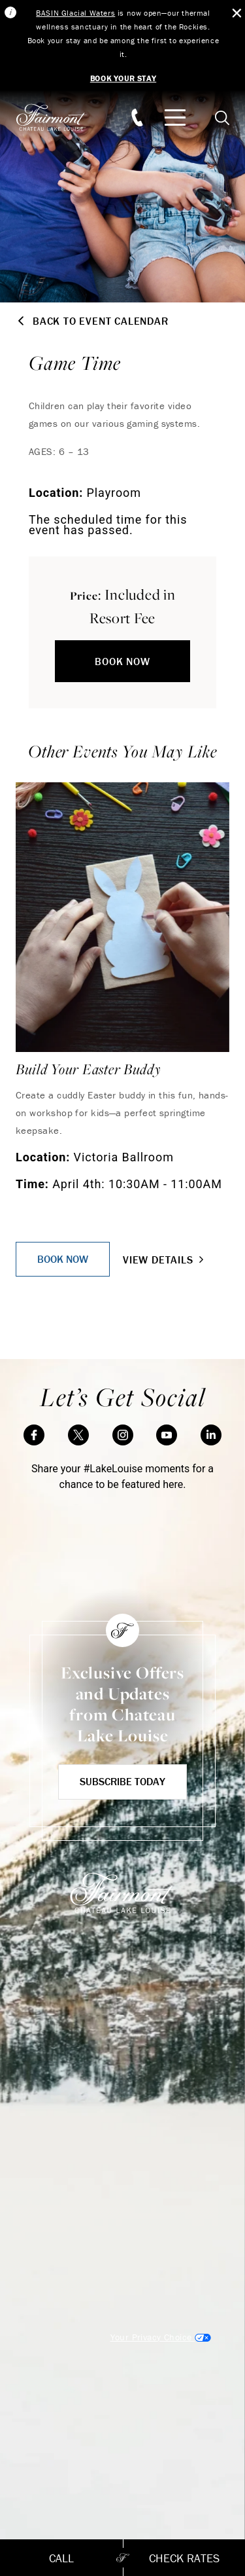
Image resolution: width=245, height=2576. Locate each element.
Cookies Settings (160, 2337)
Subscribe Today (122, 1781)
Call (61, 2558)
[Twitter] (78, 1434)
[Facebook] (34, 1434)
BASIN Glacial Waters (75, 13)
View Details (164, 1259)
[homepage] (58, 117)
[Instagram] (122, 1434)
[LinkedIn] (211, 1434)
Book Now (122, 661)
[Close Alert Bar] (236, 13)
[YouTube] (166, 1434)
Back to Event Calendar (92, 321)
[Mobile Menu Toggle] (175, 117)
